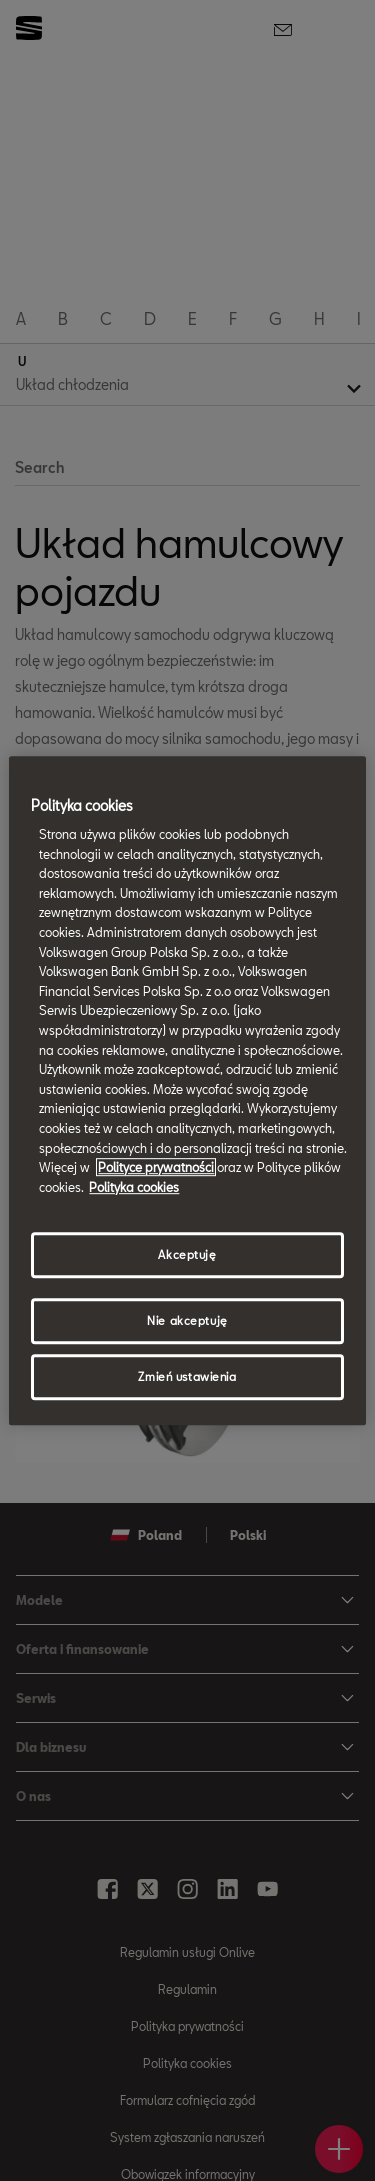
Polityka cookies (134, 1187)
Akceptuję (187, 1255)
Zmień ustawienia (187, 1376)
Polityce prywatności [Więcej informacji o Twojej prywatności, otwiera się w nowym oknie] (156, 1167)
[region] (187, 1091)
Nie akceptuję (187, 1320)
